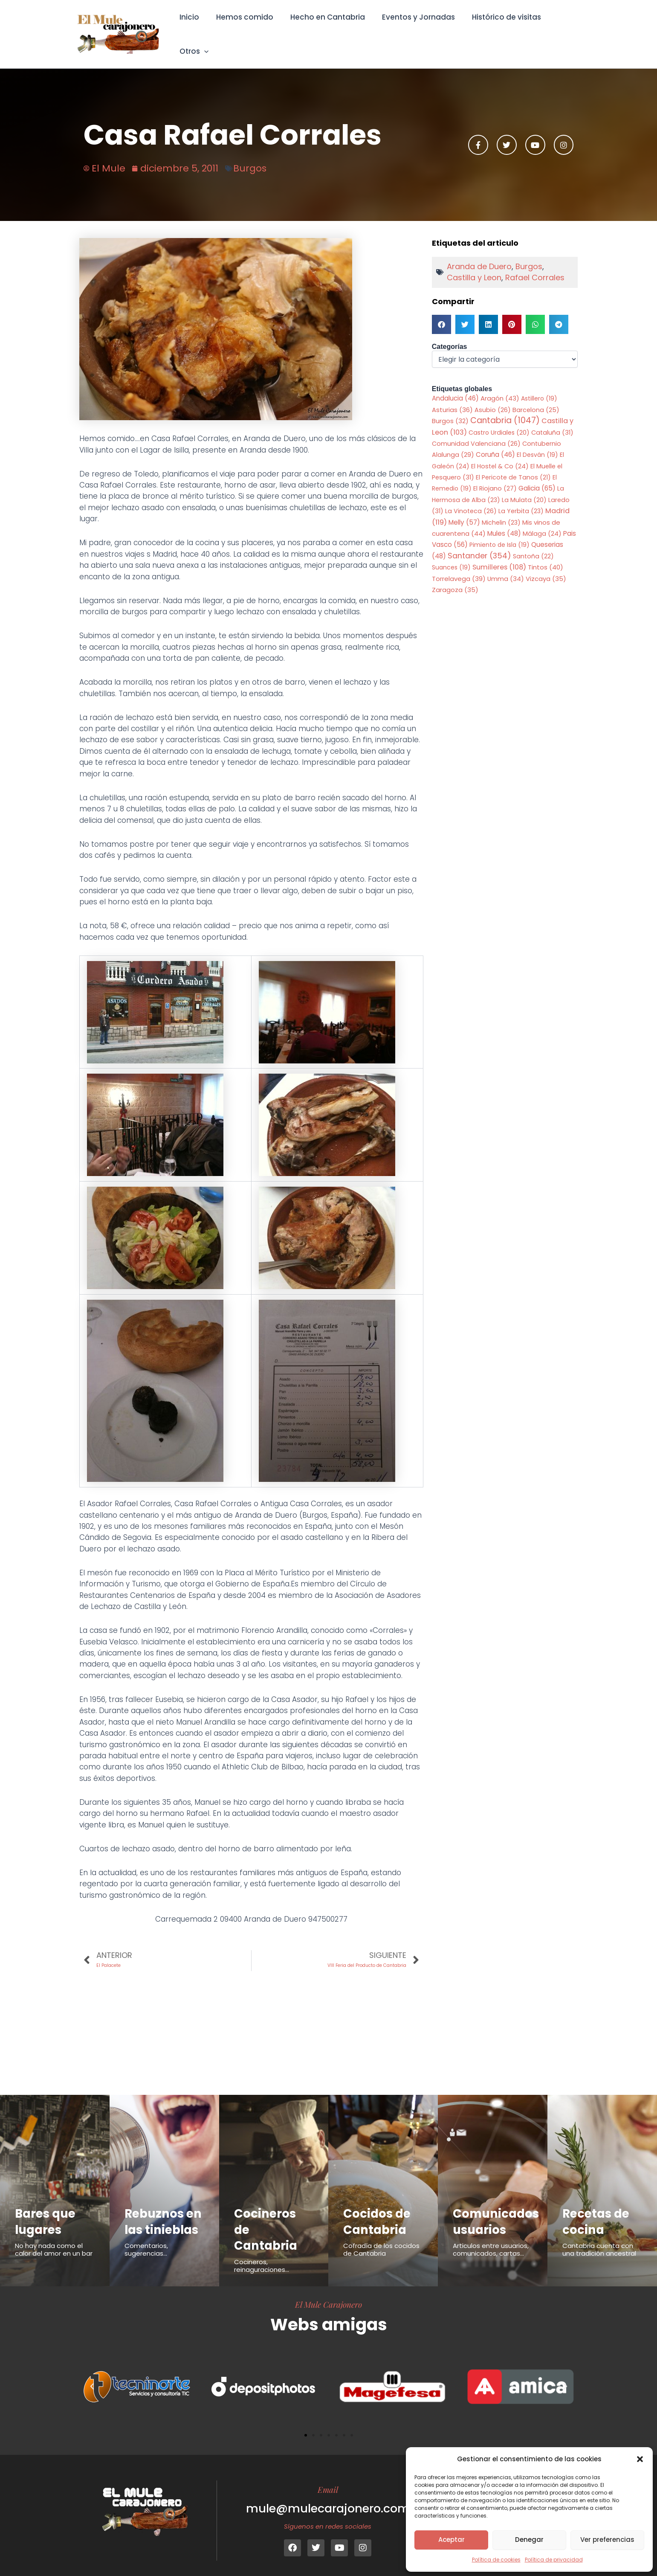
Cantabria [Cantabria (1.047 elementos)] (505, 409)
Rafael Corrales (534, 266)
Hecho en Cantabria (325, 28)
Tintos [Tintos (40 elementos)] (545, 556)
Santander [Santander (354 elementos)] (479, 544)
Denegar (529, 2539)
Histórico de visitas (498, 28)
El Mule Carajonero (328, 2294)
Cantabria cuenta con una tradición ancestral (599, 2239)
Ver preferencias (607, 2539)
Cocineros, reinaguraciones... (261, 2255)
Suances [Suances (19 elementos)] (451, 556)
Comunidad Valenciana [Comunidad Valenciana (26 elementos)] (476, 432)
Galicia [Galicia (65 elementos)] (537, 477)
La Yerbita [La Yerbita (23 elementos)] (521, 500)
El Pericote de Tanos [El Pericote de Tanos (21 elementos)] (513, 466)
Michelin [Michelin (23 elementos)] (501, 511)
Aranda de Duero (479, 254)
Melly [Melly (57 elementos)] (464, 510)
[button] (640, 2459)
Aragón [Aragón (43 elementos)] (499, 386)
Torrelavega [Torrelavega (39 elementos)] (459, 567)
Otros (562, 28)
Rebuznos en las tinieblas (155, 2219)
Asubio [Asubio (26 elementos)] (493, 398)
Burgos (249, 156)
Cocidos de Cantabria (378, 2211)
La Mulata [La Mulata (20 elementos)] (524, 488)
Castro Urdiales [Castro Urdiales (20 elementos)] (499, 421)
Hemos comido (244, 28)
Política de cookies (496, 2559)
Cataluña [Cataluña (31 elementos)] (552, 421)
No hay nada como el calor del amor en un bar (54, 2239)
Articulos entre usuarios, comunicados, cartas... (491, 2239)
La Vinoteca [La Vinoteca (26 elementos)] (471, 500)
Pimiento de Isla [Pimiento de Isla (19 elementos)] (499, 533)
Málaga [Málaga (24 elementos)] (542, 522)
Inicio (192, 28)
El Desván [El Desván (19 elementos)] (537, 443)
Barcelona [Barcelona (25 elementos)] (535, 398)
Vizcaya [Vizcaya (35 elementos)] (546, 567)
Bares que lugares (47, 2211)
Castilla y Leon (474, 266)
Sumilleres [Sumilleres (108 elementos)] (499, 556)
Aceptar (451, 2539)
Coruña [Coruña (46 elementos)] (495, 443)
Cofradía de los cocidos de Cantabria (381, 2239)
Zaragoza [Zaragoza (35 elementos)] (455, 579)
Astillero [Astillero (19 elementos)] (539, 387)
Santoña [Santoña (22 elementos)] (533, 545)
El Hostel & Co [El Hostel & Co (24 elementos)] (500, 454)
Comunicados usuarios (498, 2211)
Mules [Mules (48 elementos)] (504, 521)
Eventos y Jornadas (413, 28)
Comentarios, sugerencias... (146, 2255)
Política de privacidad (554, 2559)
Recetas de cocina (597, 2211)
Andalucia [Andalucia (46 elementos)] (455, 386)
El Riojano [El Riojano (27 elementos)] (495, 477)
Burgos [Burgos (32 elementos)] (450, 409)
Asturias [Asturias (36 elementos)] (452, 397)
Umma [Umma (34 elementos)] (505, 567)
